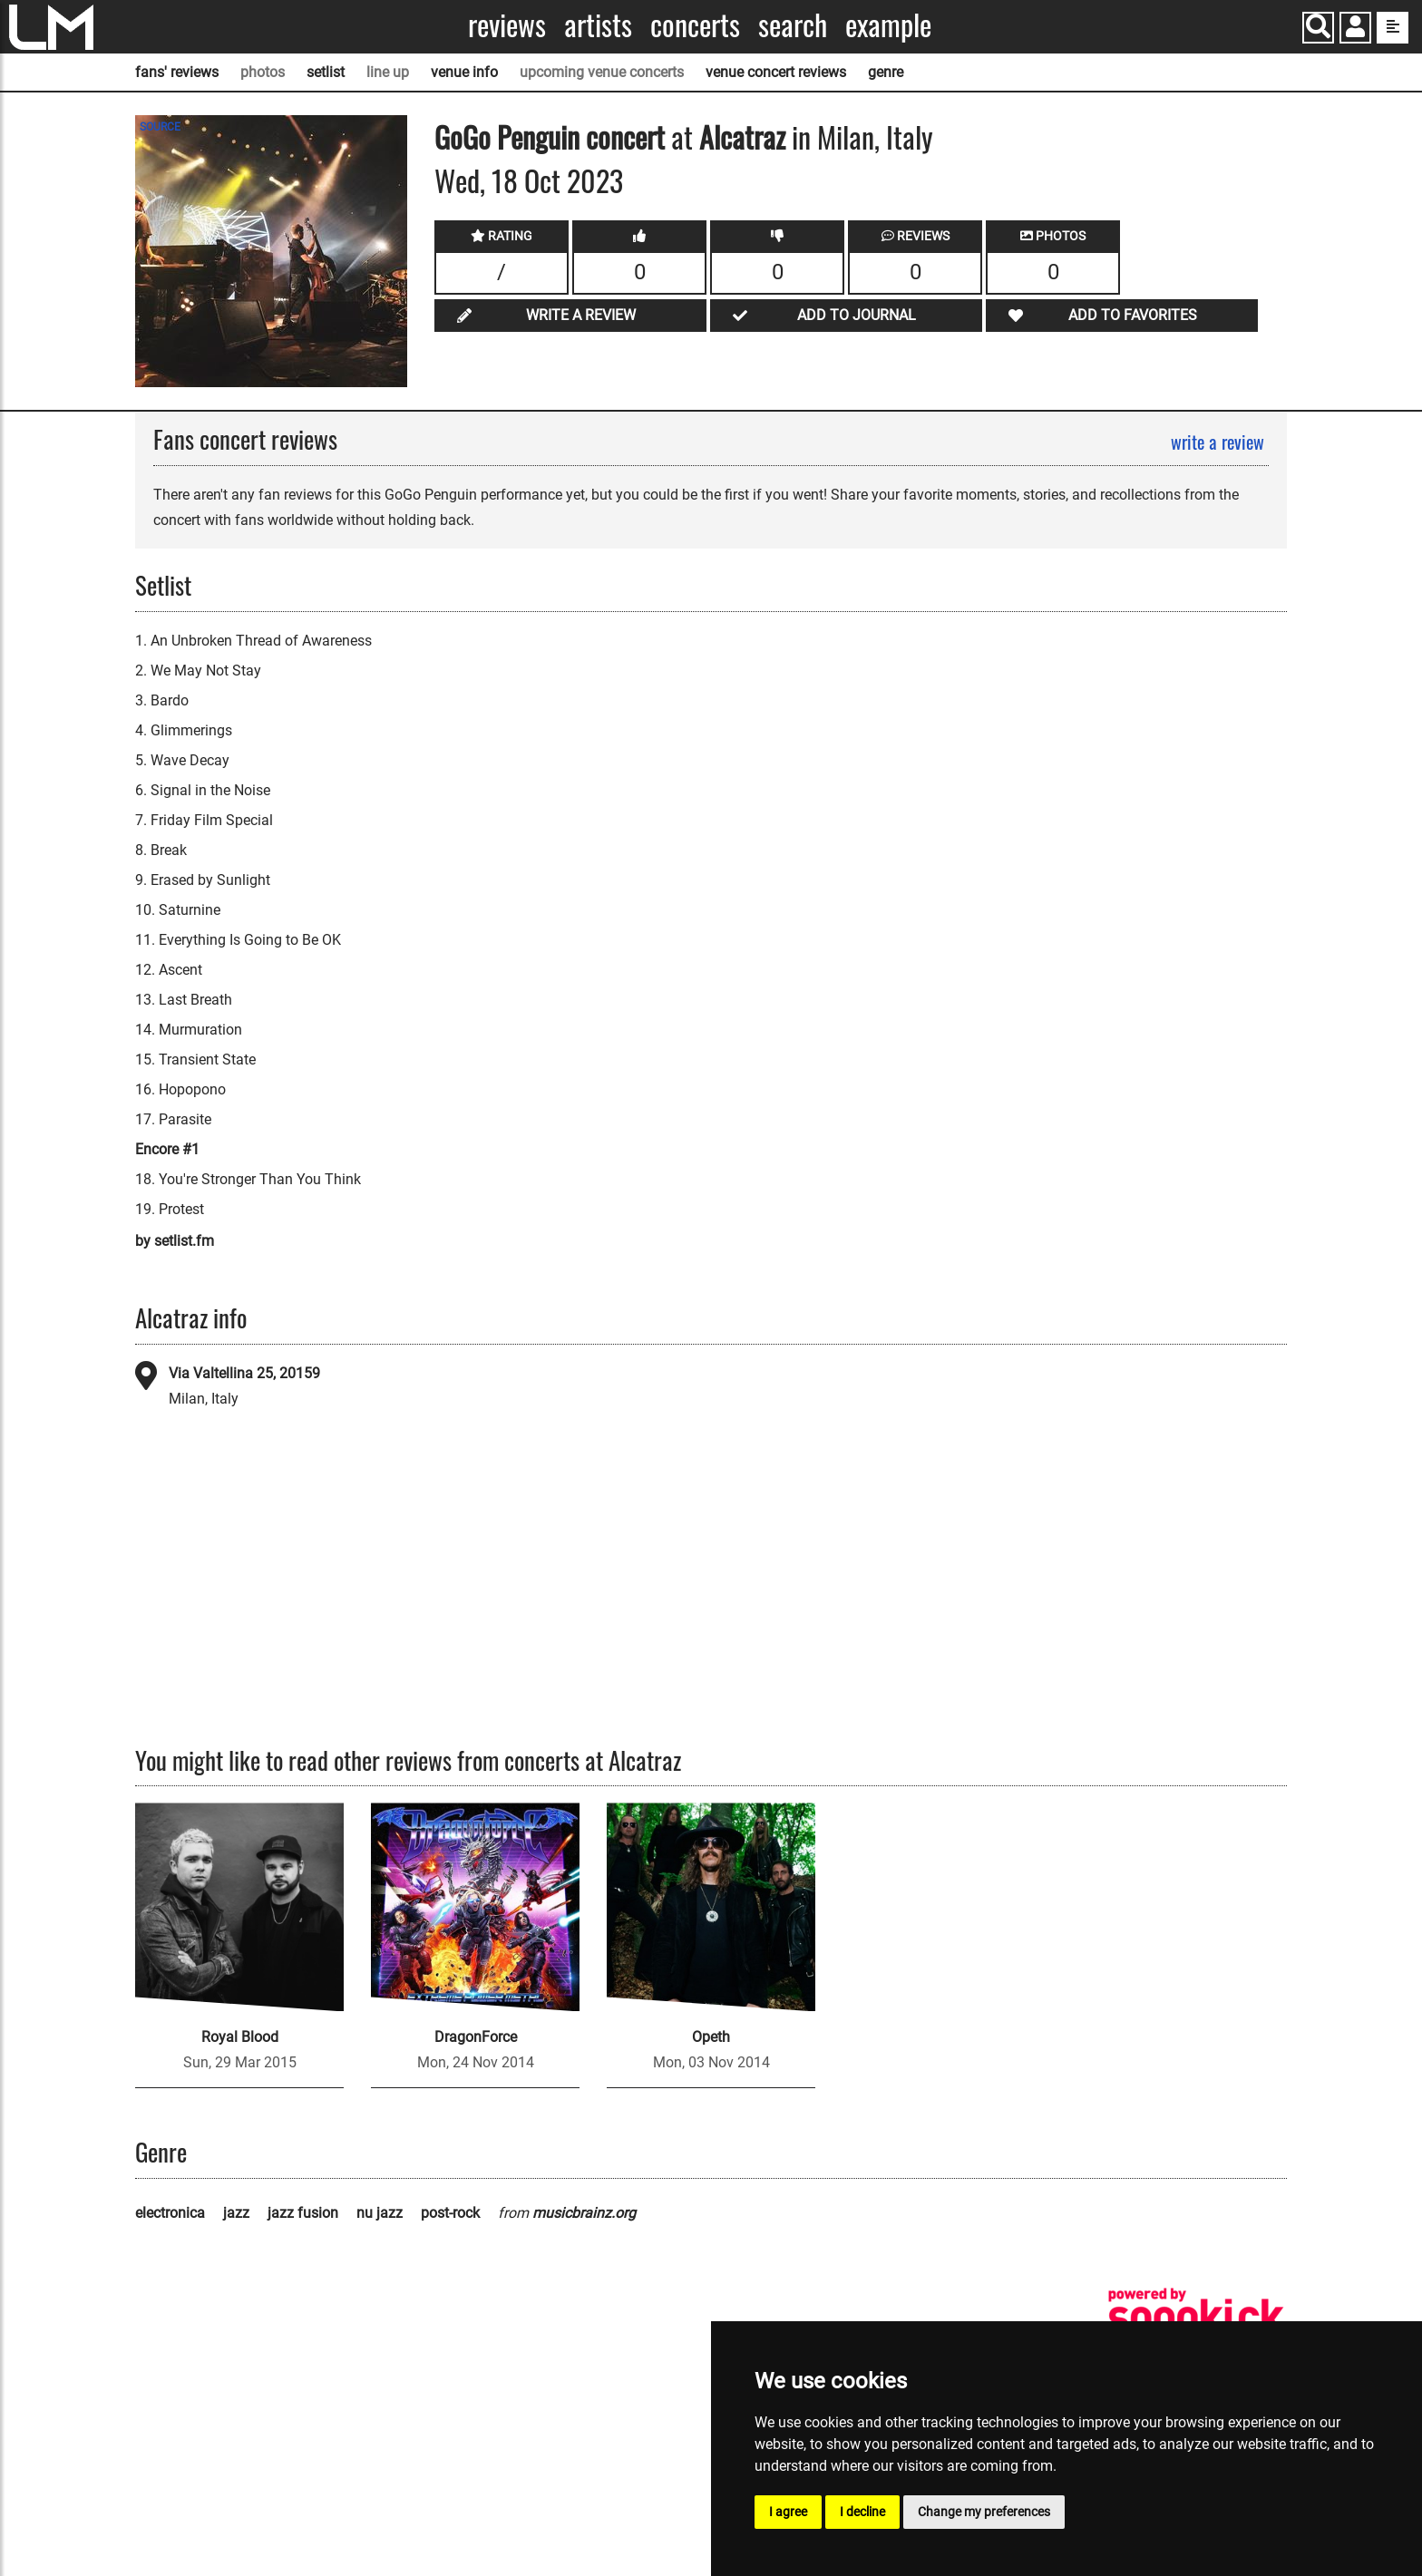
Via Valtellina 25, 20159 (244, 1373)
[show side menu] (1392, 28)
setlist (326, 72)
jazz (236, 2212)
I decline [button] (862, 2511)
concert (622, 136)
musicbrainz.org (584, 2212)
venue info (464, 72)
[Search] (1318, 28)
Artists (598, 25)
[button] (1355, 29)
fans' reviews (177, 72)
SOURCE (160, 127)
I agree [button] (788, 2511)
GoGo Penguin (507, 136)
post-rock (450, 2212)
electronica (170, 2212)
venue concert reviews (776, 72)
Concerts (695, 25)
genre (885, 72)
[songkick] (1196, 2317)
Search (792, 25)
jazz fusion (303, 2212)
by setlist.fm (174, 1240)
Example (888, 25)
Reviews (507, 25)
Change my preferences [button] (984, 2511)
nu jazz (379, 2212)
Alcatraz (742, 136)
